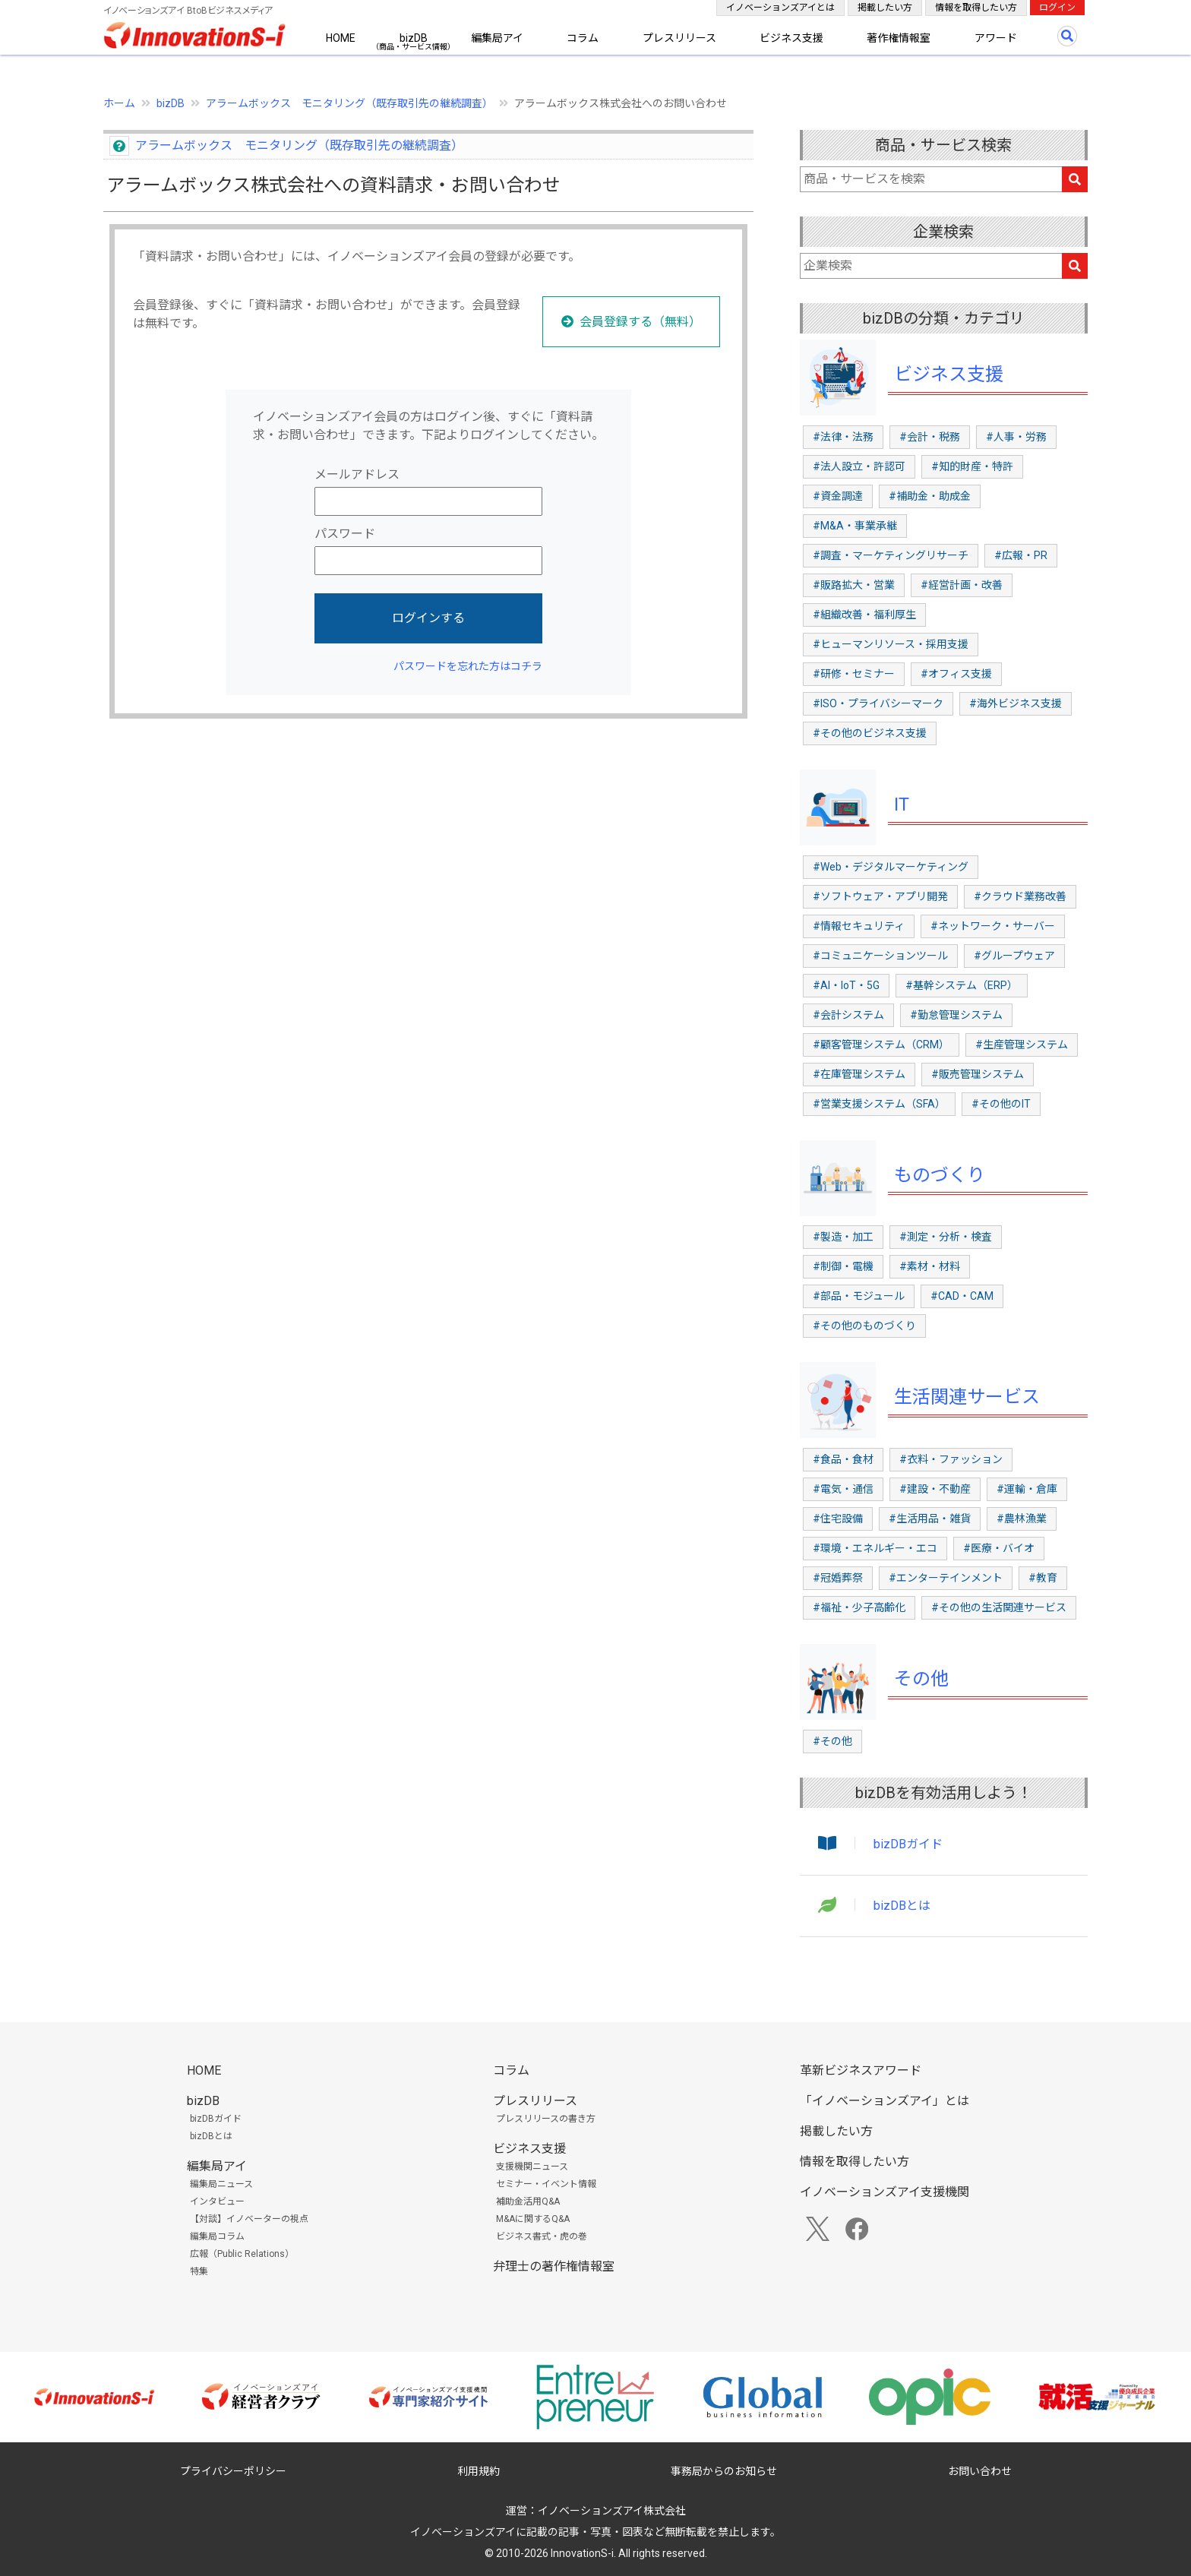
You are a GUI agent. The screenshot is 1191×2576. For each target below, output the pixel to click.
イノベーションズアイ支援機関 (884, 2192)
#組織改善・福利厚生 (864, 614)
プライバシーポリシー (233, 2471)
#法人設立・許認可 (859, 466)
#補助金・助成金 (930, 496)
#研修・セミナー (854, 674)
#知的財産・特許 (972, 466)
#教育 (1042, 1578)
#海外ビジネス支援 (1015, 703)
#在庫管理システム (859, 1074)
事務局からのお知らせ (724, 2471)
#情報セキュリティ (859, 926)
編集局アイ (497, 38)
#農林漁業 (1022, 1518)
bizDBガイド (908, 1844)
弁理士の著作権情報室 (553, 2266)
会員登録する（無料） (640, 321)
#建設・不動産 (935, 1489)
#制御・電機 (843, 1266)
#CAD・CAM (962, 1296)
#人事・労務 (1016, 437)
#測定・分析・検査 (945, 1237)
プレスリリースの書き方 (546, 2118)
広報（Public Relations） (242, 2254)
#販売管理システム (977, 1074)
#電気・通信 (843, 1489)
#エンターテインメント (946, 1578)
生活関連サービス (967, 1397)
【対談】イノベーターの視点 (249, 2219)
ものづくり (939, 1175)
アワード (996, 38)
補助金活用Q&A (528, 2201)
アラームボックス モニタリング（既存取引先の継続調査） (349, 103)
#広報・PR (1020, 555)
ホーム (119, 103)
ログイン (1057, 7)
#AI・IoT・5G (846, 985)
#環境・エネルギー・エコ (875, 1548)
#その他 (832, 1741)
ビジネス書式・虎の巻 (541, 2236)
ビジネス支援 (791, 38)
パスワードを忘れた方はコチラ (467, 666)
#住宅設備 (838, 1518)
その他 (921, 1678)
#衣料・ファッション (951, 1459)
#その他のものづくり (864, 1326)
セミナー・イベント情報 (546, 2184)
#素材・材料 (929, 1266)
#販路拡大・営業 (854, 585)
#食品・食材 (843, 1459)
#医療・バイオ (999, 1548)
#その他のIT (1001, 1104)
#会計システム (848, 1015)
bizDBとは (902, 1905)
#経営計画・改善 (962, 585)
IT (901, 804)
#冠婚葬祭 (838, 1578)
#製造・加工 (843, 1237)
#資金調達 (838, 496)
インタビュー (217, 2201)
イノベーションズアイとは (780, 7)
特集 (199, 2271)
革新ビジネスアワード (860, 2070)
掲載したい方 (885, 7)
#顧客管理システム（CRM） (881, 1044)
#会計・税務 (929, 437)
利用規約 (478, 2471)
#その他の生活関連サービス (998, 1607)
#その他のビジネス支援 (870, 733)
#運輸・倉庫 (1027, 1489)
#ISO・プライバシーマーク (878, 703)
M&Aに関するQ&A (533, 2219)
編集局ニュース (221, 2184)
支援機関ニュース (532, 2166)
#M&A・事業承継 (855, 526)
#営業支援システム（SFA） (879, 1104)
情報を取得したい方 (976, 7)
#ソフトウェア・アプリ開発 (880, 896)
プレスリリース (679, 38)
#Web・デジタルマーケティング (890, 867)
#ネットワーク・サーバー (992, 926)
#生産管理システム (1021, 1044)
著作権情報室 (898, 38)
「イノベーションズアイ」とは (884, 2101)
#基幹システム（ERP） (961, 985)
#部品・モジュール (859, 1296)
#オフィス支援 (956, 674)
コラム (583, 38)
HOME (340, 38)
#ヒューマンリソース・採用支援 (890, 644)
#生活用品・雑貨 (930, 1518)
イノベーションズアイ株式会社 (612, 2511)
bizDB (414, 38)
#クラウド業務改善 (1020, 896)
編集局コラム (217, 2236)
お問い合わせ (980, 2471)
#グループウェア (1014, 956)
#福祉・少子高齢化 (859, 1607)
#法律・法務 (843, 437)
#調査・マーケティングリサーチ (890, 555)
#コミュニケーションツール (880, 956)
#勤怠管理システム (956, 1015)
